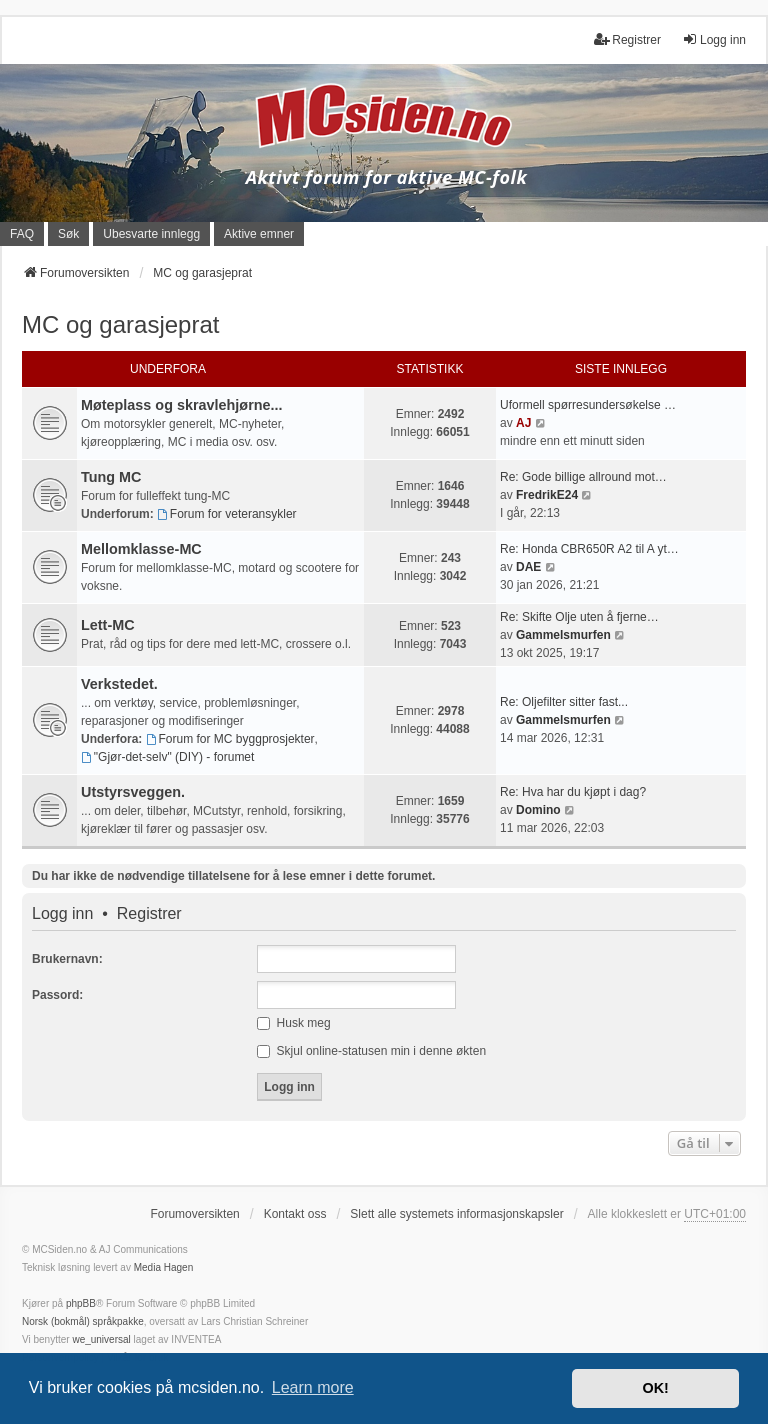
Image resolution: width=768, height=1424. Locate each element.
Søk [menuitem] (68, 234)
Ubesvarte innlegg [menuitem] (151, 234)
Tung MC (111, 477)
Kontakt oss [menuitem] (295, 1214)
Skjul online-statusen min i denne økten (371, 1051)
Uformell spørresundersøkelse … (588, 405)
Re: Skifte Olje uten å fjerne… (579, 617)
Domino (538, 810)
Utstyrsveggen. (133, 792)
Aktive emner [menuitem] (259, 234)
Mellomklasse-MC (141, 549)
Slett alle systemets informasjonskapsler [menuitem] (456, 1214)
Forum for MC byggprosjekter (230, 739)
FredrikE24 (547, 495)
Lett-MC (108, 625)
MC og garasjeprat (120, 324)
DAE (528, 567)
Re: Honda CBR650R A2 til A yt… (589, 549)
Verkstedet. (119, 684)
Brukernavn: (67, 959)
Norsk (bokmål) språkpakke (83, 1321)
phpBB (81, 1303)
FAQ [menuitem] (22, 234)
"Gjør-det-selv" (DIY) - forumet (167, 757)
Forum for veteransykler (227, 514)
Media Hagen (163, 1267)
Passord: (57, 995)
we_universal (101, 1339)
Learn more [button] (313, 1387)
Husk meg (293, 1023)
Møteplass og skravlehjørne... (182, 405)
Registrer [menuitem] (627, 39)
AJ (523, 423)
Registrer (149, 914)
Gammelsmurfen (563, 635)
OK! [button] (655, 1388)
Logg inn (62, 914)
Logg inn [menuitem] (714, 39)
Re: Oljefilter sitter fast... (564, 702)
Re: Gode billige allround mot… (583, 477)
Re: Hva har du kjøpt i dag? (573, 792)
